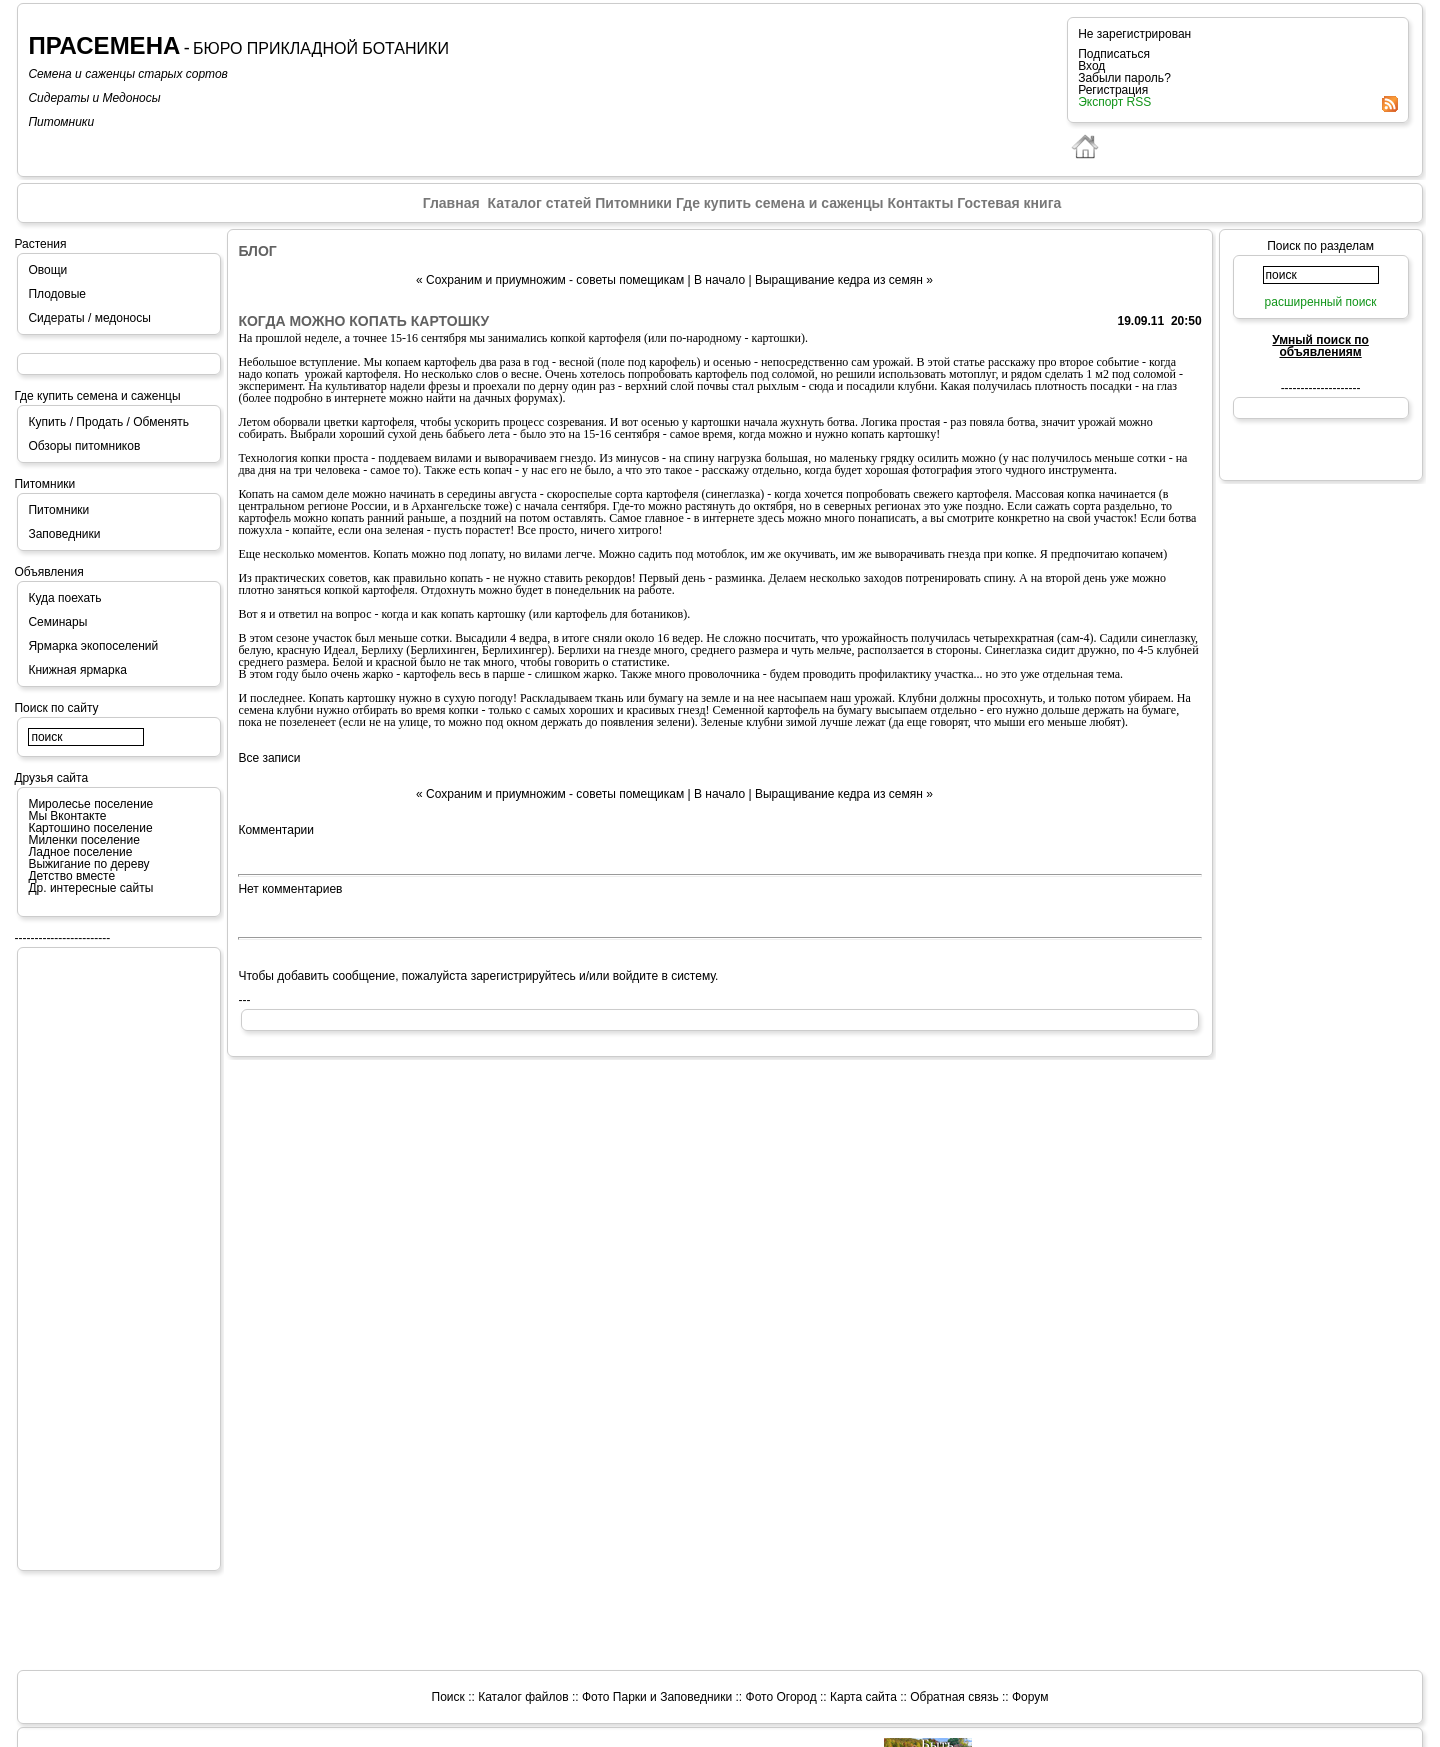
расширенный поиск (1321, 302)
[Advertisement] (108, 1258)
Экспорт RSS (1114, 102)
